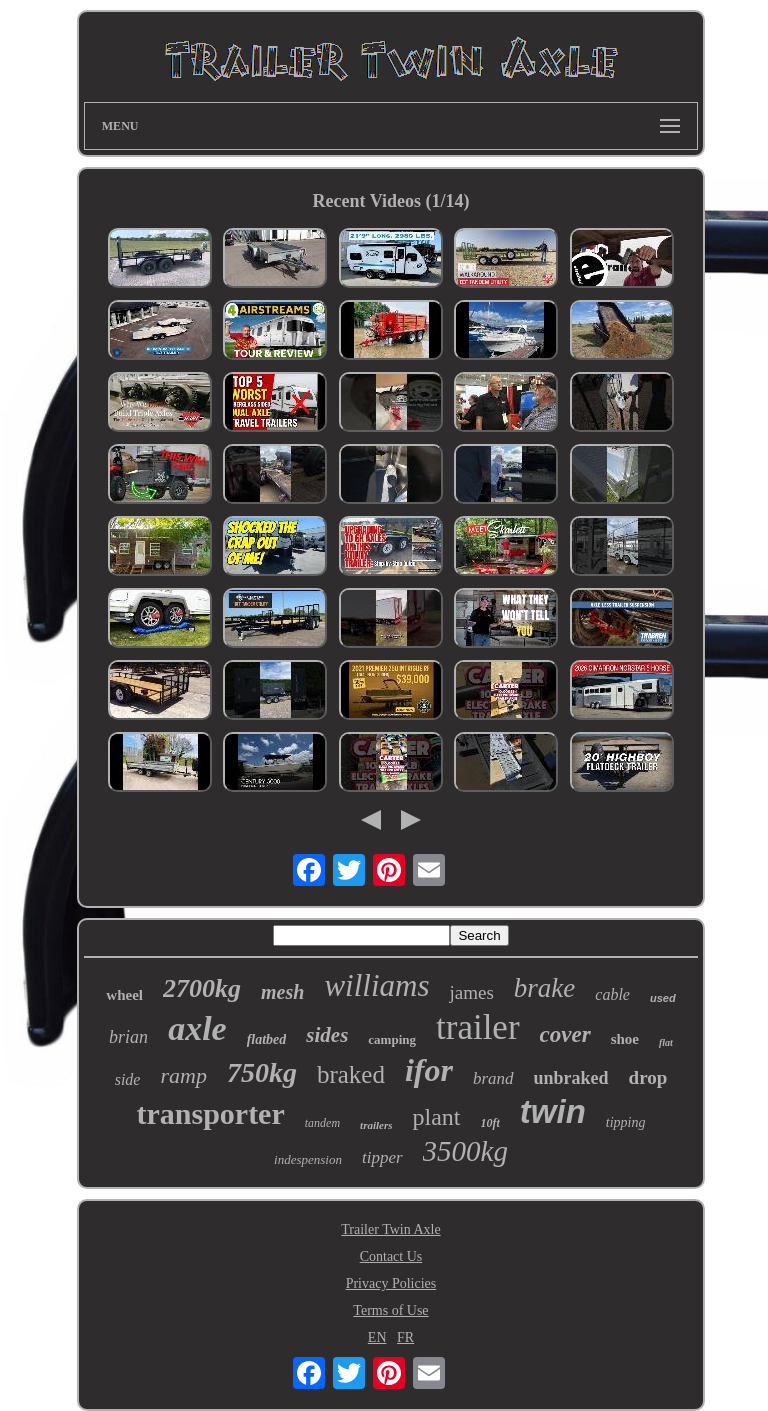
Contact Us (391, 1256)
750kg (262, 1072)
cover (565, 1034)
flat (666, 1042)
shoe (625, 1039)
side (128, 1079)
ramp (183, 1075)
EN (377, 1337)
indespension (308, 1159)
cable (612, 994)
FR (405, 1337)
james (471, 992)
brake (544, 988)
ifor (429, 1070)
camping (392, 1039)
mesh (282, 992)
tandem (322, 1123)
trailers (376, 1125)
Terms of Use (390, 1310)
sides (327, 1035)
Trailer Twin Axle (390, 1229)
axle (197, 1028)
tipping (626, 1122)
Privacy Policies (391, 1283)
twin (553, 1111)
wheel (124, 995)
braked (351, 1074)
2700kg (202, 988)
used (663, 998)
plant (437, 1117)
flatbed (267, 1039)
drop (648, 1077)
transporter (210, 1113)
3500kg (465, 1151)
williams (376, 985)
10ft (490, 1123)
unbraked (571, 1078)
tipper (382, 1157)
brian (128, 1037)
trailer (478, 1027)
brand (493, 1078)
